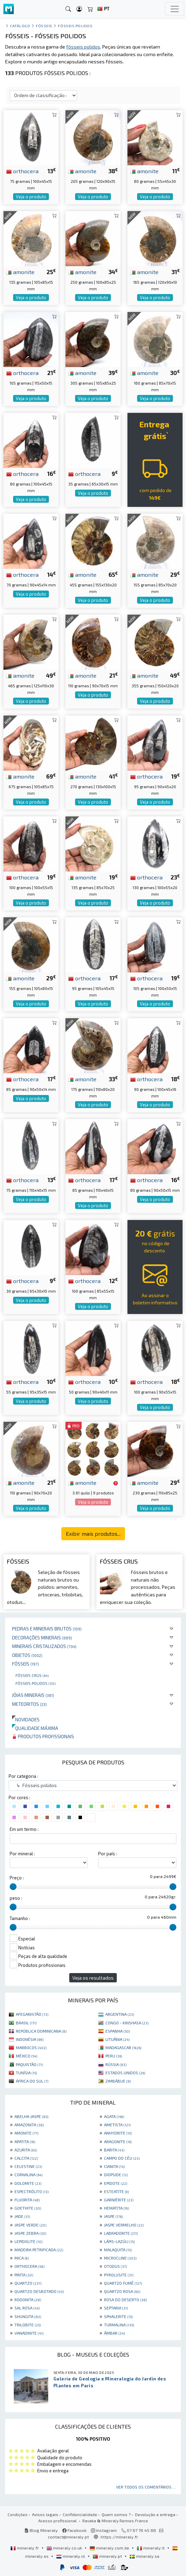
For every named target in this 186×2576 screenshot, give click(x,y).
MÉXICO (26, 2055)
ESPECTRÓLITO (31, 2191)
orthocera (22, 170)
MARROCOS (31, 2047)
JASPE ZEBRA (30, 2233)
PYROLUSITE (118, 2274)
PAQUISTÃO (29, 2064)
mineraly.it (151, 2547)
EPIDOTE (115, 2183)
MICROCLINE (120, 2257)
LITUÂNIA (117, 2039)
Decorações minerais (42, 1637)
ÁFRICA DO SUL (32, 2080)
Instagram (104, 2530)
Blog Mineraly (41, 2530)
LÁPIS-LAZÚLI (119, 2241)
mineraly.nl (71, 2556)
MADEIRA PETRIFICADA (38, 2249)
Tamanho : (20, 1918)
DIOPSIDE (116, 2174)
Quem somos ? (116, 2514)
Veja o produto (31, 196)
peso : (16, 1898)
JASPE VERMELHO (124, 2224)
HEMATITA (116, 2207)
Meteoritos (29, 1704)
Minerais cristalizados (44, 1646)
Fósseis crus (32, 1675)
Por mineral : (22, 1853)
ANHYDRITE (118, 2132)
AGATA (114, 2116)
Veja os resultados (93, 1978)
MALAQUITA (118, 2249)
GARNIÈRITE (118, 2199)
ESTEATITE (116, 2191)
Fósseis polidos (35, 1683)
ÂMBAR (114, 2332)
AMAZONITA (29, 2124)
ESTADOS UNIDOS (125, 2072)
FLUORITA (27, 2199)
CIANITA (114, 2166)
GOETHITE (27, 2207)
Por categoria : (23, 1776)
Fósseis (25, 1664)
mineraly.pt (108, 2556)
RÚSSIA (115, 2064)
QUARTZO (27, 2283)
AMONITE (26, 2132)
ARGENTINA (119, 2014)
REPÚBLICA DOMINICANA (41, 2031)
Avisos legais (45, 2514)
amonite (82, 170)
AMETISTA (117, 2124)
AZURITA (25, 2149)
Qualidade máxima (35, 1728)
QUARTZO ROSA (122, 2291)
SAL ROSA (27, 2307)
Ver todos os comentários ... (146, 2486)
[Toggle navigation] (174, 9)
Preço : (17, 1877)
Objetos (27, 1655)
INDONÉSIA (29, 2039)
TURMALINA (119, 2324)
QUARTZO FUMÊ (123, 2283)
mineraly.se (144, 2556)
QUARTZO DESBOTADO (39, 2291)
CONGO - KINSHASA (126, 2022)
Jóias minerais (33, 1695)
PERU (113, 2055)
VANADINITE (28, 2332)
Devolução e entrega (155, 2514)
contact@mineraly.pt (68, 2536)
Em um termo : (24, 1829)
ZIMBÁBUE (118, 2080)
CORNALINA (28, 2174)
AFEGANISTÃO (32, 2014)
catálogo (20, 25)
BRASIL (26, 2022)
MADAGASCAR (123, 2047)
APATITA (24, 2141)
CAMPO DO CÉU (122, 2158)
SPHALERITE (118, 2316)
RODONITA (27, 2299)
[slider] (13, 1886)
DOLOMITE (27, 2183)
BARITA (114, 2149)
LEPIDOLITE (28, 2241)
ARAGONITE (118, 2141)
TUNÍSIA (26, 2072)
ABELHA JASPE (31, 2116)
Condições (18, 2514)
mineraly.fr (25, 2547)
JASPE (113, 2216)
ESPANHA (117, 2031)
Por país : (107, 1853)
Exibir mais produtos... (93, 1533)
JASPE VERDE (30, 2224)
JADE (22, 2216)
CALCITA (26, 2158)
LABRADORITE (121, 2233)
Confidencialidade (80, 2514)
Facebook (74, 2530)
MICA (21, 2257)
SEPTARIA (116, 2307)
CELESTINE (28, 2166)
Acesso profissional (58, 2520)
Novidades (26, 1719)
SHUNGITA (27, 2316)
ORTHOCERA (29, 2266)
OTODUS (115, 2266)
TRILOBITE (27, 2324)
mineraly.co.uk (64, 2547)
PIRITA (23, 2274)
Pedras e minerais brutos (47, 1628)
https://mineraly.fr (119, 2536)
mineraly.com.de (110, 2547)
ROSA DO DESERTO (125, 2299)
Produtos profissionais (43, 1736)
